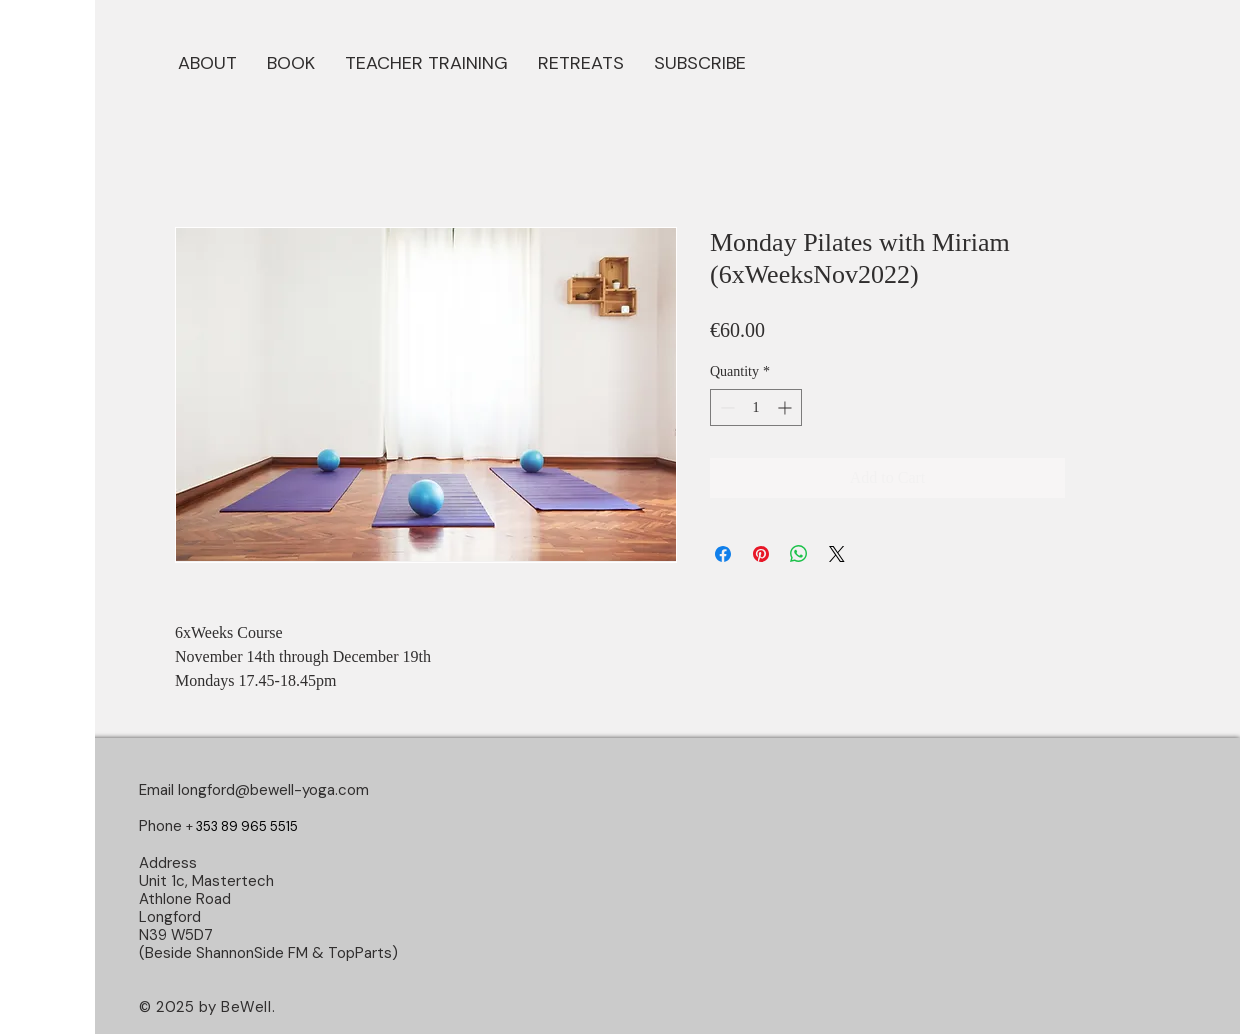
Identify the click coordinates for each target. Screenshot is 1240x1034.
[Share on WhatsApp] (799, 554)
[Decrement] (725, 407)
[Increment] (786, 407)
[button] (291, 61)
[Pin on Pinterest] (761, 554)
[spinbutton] (756, 407)
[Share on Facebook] (723, 554)
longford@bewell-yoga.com (273, 790)
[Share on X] (837, 554)
